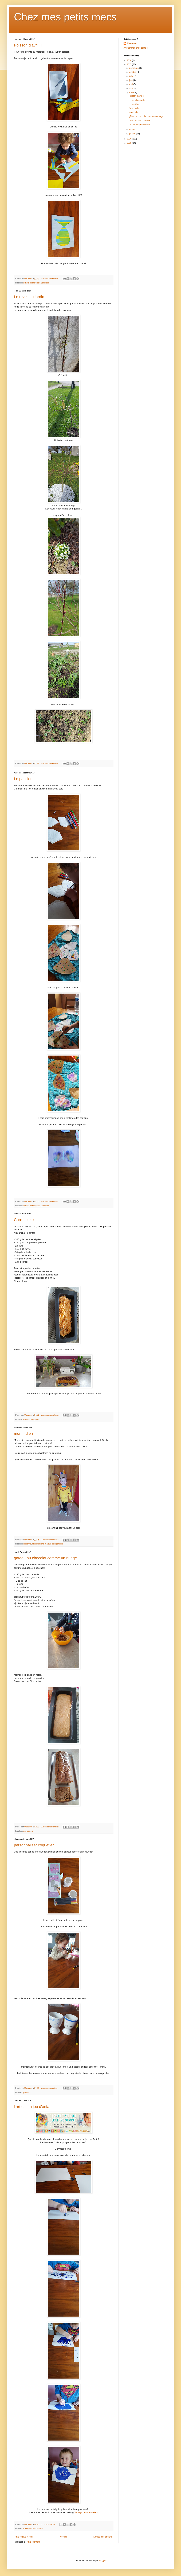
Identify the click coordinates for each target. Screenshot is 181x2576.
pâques (26, 2092)
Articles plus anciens (102, 2537)
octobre (133, 72)
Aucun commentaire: (50, 278)
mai (131, 84)
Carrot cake (24, 1219)
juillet (132, 76)
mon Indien (23, 1433)
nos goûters (35, 1419)
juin (131, 80)
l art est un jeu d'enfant (33, 2106)
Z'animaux (45, 283)
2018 (129, 60)
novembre (134, 68)
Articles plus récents (24, 2537)
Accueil (63, 2537)
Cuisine (26, 1419)
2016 (129, 139)
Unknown (131, 43)
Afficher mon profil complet (136, 48)
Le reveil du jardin (29, 297)
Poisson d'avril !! (28, 45)
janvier (132, 134)
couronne (27, 1544)
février (132, 129)
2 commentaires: (48, 2524)
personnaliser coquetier (34, 1845)
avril (131, 88)
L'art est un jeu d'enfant (33, 2528)
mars (132, 92)
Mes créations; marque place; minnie (47, 1544)
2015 (129, 143)
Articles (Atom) (34, 2542)
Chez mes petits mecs (65, 17)
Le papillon (23, 779)
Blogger (102, 2560)
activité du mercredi (31, 283)
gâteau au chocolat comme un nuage (45, 1558)
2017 (129, 64)
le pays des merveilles (86, 2512)
